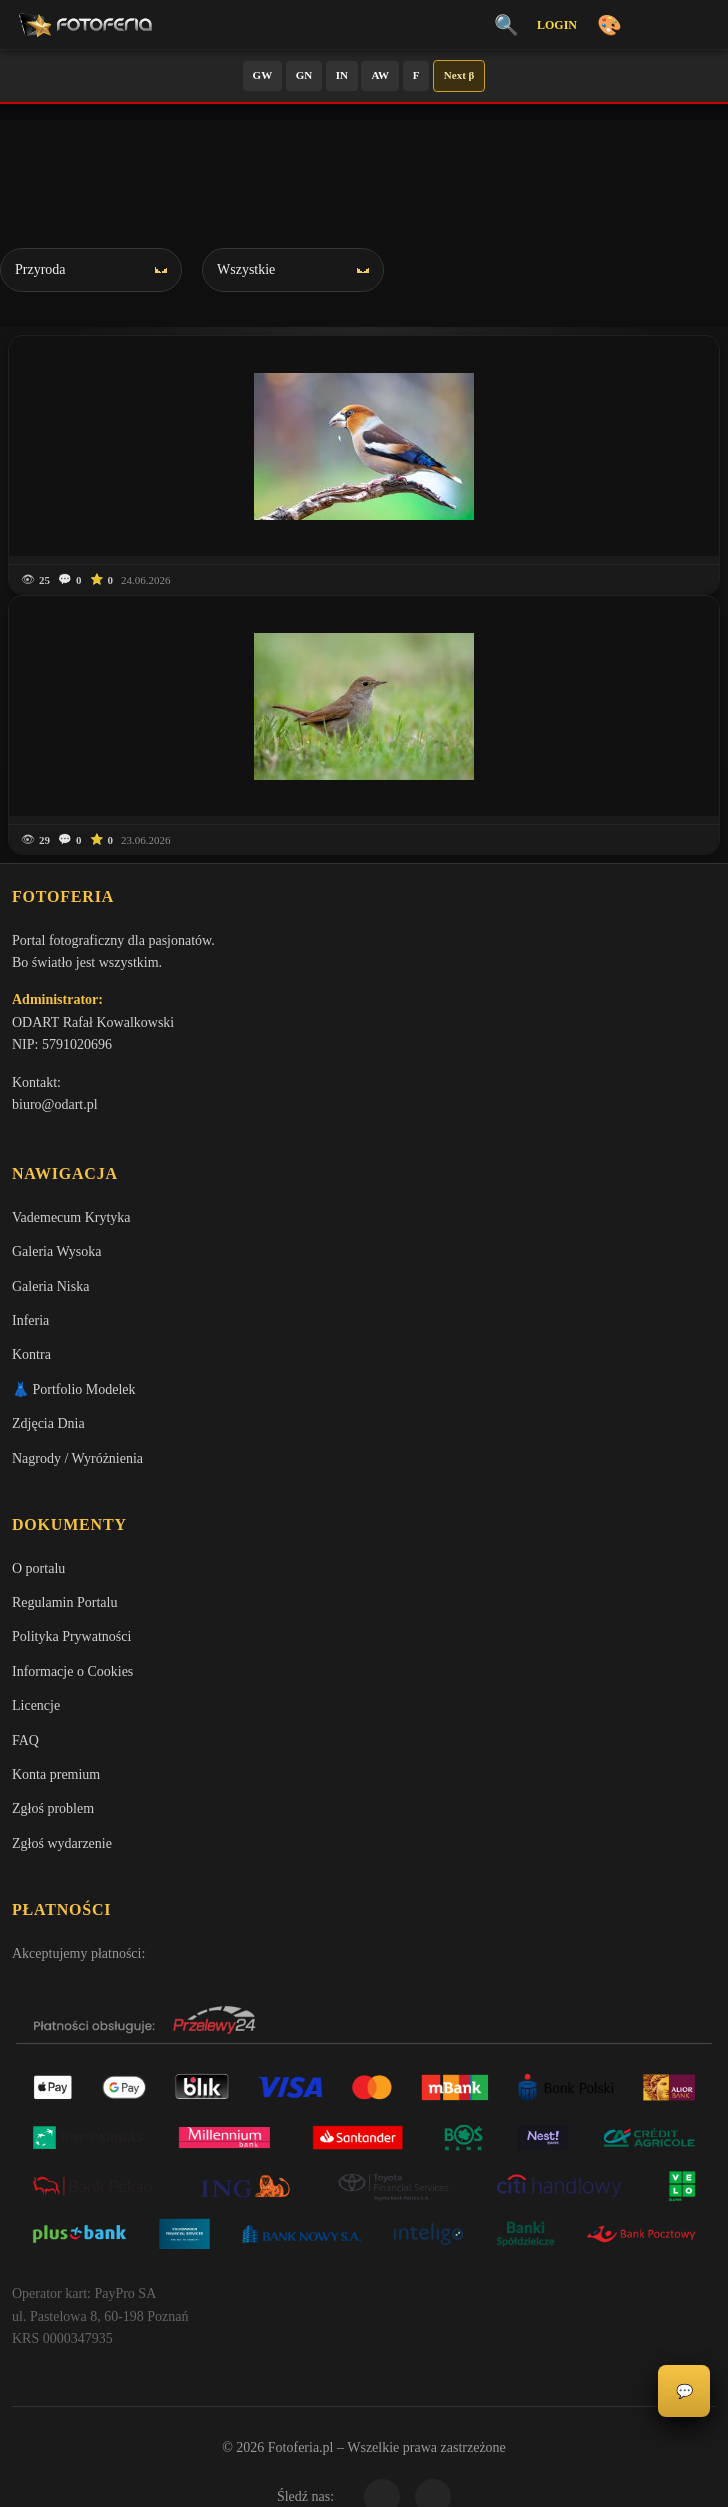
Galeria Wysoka (56, 1251)
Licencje (36, 1705)
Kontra (31, 1354)
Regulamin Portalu (64, 1602)
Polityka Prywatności (71, 1636)
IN (342, 75)
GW (263, 75)
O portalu (38, 1568)
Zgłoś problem (53, 1808)
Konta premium (56, 1774)
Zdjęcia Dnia (48, 1423)
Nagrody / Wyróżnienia (77, 1458)
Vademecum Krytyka (71, 1217)
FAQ (25, 1740)
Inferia (30, 1320)
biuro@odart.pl (55, 1104)
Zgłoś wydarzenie (62, 1843)
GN (304, 75)
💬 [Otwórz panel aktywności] (684, 2391)
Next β (459, 75)
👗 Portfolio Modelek (74, 1389)
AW (380, 75)
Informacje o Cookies (72, 1671)
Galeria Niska (50, 1286)
